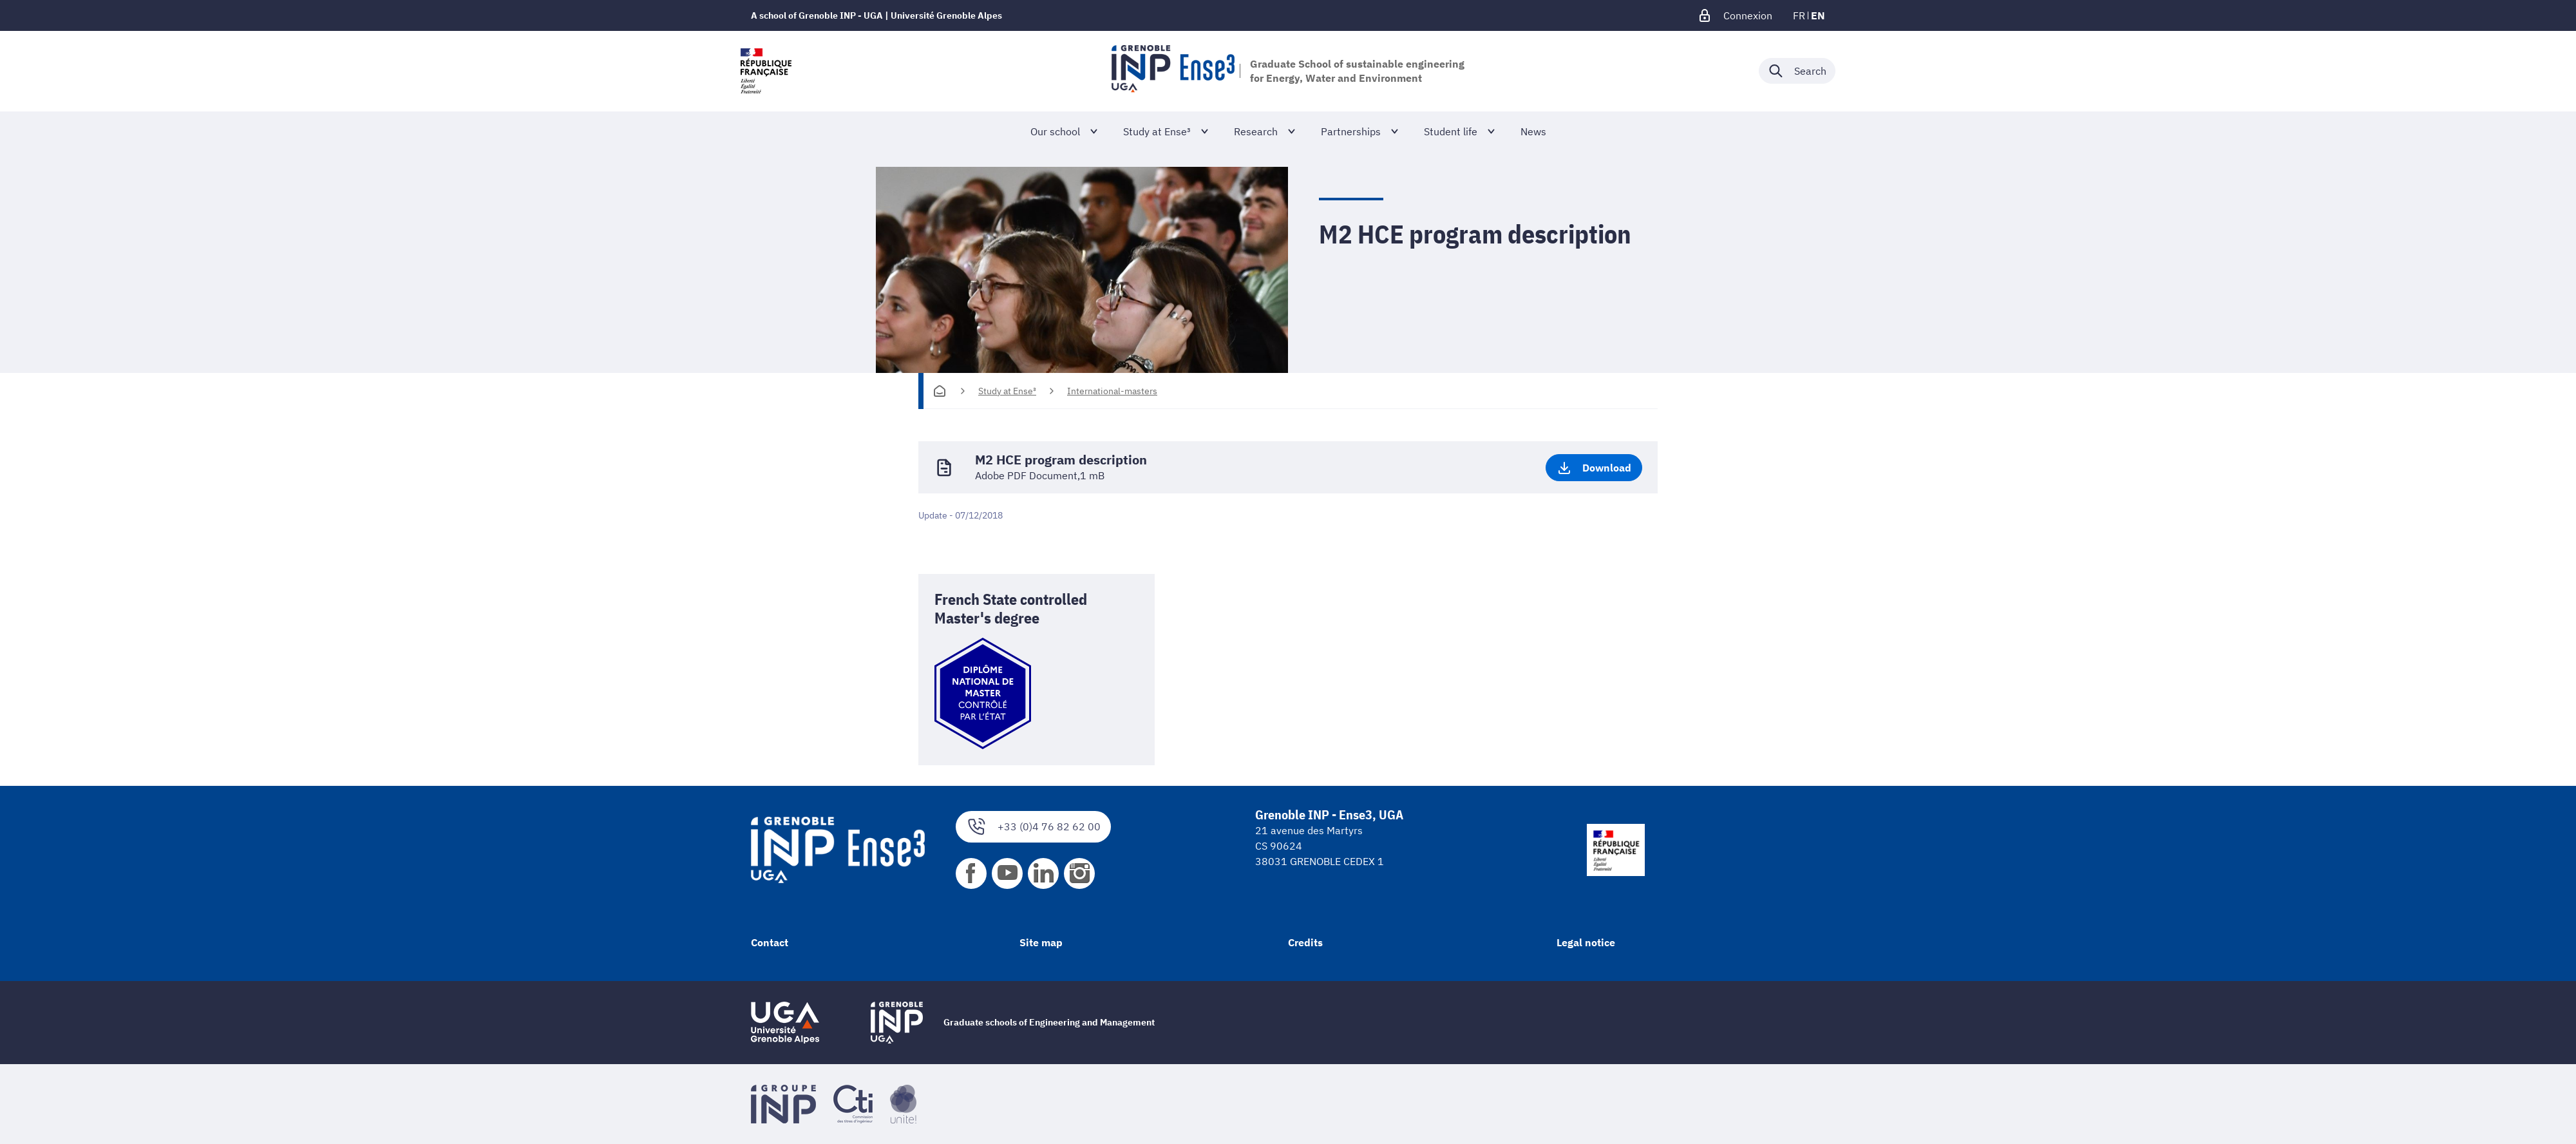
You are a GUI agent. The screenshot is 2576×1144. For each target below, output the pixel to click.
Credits (1305, 942)
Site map (1041, 942)
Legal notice (1586, 942)
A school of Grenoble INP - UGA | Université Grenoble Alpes (876, 15)
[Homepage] (939, 391)
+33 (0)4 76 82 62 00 (1033, 826)
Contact (769, 942)
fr (1799, 15)
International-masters (1112, 391)
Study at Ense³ (1007, 391)
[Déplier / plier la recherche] (1797, 71)
